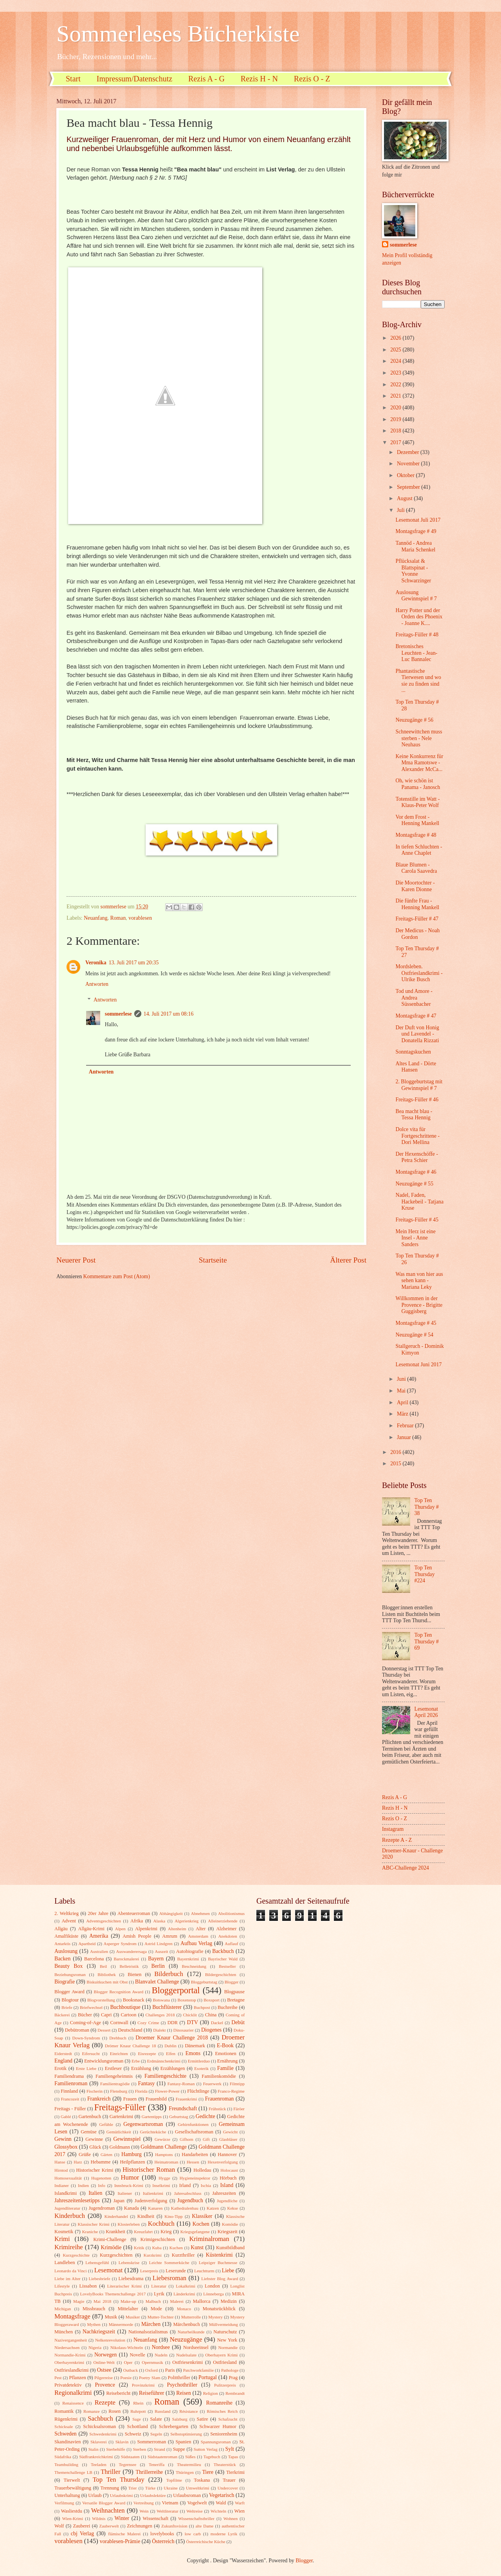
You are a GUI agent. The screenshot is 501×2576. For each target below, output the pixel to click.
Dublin (170, 2045)
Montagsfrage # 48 (415, 835)
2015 (396, 1463)
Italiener (125, 2193)
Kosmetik (63, 2231)
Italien (95, 2193)
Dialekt (159, 2030)
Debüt (238, 2022)
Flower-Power (167, 2091)
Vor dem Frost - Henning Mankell (417, 820)
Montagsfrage (72, 2316)
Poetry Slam (149, 2377)
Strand (159, 2449)
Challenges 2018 (160, 2014)
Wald (221, 2503)
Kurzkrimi (153, 2255)
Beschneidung (194, 1966)
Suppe (179, 2449)
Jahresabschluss (188, 2193)
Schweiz (133, 2434)
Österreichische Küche (205, 2541)
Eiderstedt (63, 2053)
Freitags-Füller (120, 2107)
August (405, 498)
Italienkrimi (153, 2193)
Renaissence (73, 2403)
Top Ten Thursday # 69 (426, 1641)
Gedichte (205, 2116)
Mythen (93, 2324)
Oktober (406, 475)
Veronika (95, 963)
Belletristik (129, 1966)
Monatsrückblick (219, 2308)
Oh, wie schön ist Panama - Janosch (417, 784)
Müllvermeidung (223, 2324)
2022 (396, 384)
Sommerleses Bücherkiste (178, 34)
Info (101, 2185)
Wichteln (218, 2511)
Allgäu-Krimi (91, 1928)
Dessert (103, 2030)
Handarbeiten (195, 2154)
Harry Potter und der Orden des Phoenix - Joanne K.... (418, 616)
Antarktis (62, 1943)
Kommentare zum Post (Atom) (116, 1276)
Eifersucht (91, 2053)
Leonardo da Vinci (70, 2270)
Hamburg (131, 2154)
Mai (402, 1391)
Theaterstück (225, 2464)
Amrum (169, 1936)
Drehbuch (117, 2038)
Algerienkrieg (186, 1920)
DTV (192, 2022)
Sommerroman (151, 2441)
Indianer (61, 2185)
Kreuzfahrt (143, 2231)
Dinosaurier (183, 2030)
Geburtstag (178, 2116)
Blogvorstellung (101, 2000)
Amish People (137, 1936)
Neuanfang (96, 918)
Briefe (66, 2007)
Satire (202, 2419)
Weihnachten (108, 2510)
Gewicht (230, 2131)
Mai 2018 (102, 2301)
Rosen (114, 2411)
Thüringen (185, 2472)
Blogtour (70, 2000)
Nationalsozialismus (148, 2332)
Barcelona (94, 1959)
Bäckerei (62, 2014)
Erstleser (113, 2068)
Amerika (98, 1936)
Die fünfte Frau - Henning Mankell (417, 904)
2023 (396, 373)
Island (226, 2185)
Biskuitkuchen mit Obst (107, 1982)
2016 (396, 1452)
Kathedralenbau (184, 2208)
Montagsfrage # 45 (415, 1323)
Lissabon (88, 2286)
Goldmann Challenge (164, 2147)
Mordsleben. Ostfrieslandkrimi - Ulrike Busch (418, 973)
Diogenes (211, 2030)
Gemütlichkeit (118, 2131)
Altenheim (177, 1928)
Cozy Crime (148, 2022)
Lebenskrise (129, 2262)
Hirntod (61, 2170)
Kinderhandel (116, 2216)
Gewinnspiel (127, 2139)
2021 (396, 396)
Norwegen (105, 2355)
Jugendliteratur (67, 2208)
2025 (396, 350)
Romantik (64, 2411)
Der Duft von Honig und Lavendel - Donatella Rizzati (417, 1034)
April (403, 1402)
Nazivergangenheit (70, 2340)
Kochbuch (161, 2223)
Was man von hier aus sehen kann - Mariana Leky (419, 1280)
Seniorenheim (223, 2434)
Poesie (126, 2377)
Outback (130, 2370)
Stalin (93, 2449)
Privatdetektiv (68, 2385)
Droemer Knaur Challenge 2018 (171, 2038)
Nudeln (161, 2355)
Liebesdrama (130, 2278)
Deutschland (130, 2030)
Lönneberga (213, 2293)
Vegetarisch (221, 2495)
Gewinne (94, 2139)
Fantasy (146, 2083)
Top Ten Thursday (118, 2479)
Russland (162, 2411)
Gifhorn (186, 2139)
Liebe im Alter (67, 2278)
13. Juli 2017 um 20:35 (134, 963)
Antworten (96, 984)
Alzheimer (226, 1928)
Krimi (62, 2239)
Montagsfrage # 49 (415, 531)
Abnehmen (200, 1913)
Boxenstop (187, 2000)
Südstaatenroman (162, 2456)
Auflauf (231, 1943)
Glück (95, 2147)
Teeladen (98, 2464)
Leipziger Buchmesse (218, 2262)
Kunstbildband (230, 2247)
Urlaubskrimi (121, 2495)
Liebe (228, 2270)
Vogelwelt (197, 2503)
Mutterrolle (191, 2317)
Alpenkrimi (146, 1928)
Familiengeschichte (165, 2076)
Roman (118, 918)
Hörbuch (228, 2178)
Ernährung (227, 2061)
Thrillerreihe (149, 2472)
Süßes (190, 2456)
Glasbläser (228, 2139)
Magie (78, 2301)
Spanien (183, 2441)
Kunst (197, 2247)
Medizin (228, 2301)
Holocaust (229, 2170)
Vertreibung (143, 2502)
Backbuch (223, 1951)
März (403, 1414)
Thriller (111, 2471)
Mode (156, 2308)
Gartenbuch (89, 2116)
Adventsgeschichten (103, 1920)
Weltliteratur (167, 2511)
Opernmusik (152, 2362)
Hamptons (164, 2154)
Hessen (193, 2162)
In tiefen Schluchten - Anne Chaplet (418, 850)
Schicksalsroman (99, 2426)
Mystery (215, 2317)
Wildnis (99, 2518)
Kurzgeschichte (76, 2255)
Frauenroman (219, 2099)
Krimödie (111, 2247)
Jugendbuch (190, 2200)
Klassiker (202, 2216)
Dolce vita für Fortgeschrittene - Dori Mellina (417, 1135)
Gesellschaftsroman (194, 2132)
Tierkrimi (235, 2472)
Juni (402, 1379)
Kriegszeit (228, 2231)
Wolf (59, 2526)
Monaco (184, 2308)
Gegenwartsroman (143, 2124)
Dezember (408, 452)
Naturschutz (225, 2332)
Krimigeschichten (158, 2239)
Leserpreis (149, 2270)
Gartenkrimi (121, 2116)
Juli (401, 510)
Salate (156, 2419)
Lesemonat (108, 2270)
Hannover (227, 2154)
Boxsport (211, 2000)
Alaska (159, 1920)
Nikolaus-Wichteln (126, 2347)
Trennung (109, 2488)
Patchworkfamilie (198, 2370)
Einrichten (119, 2053)
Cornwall (119, 2022)
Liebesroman (169, 2278)
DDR (173, 2022)
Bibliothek (106, 1974)
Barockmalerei (126, 1958)
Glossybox (65, 2147)
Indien (83, 2185)
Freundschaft (183, 2108)
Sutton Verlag (206, 2449)
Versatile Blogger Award (103, 2502)
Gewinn (63, 2139)
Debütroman (77, 2030)
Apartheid (87, 1943)
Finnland (69, 2091)
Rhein (138, 2403)
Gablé (66, 2116)
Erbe (136, 2061)
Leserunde (176, 2270)
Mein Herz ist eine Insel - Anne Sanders (415, 1238)
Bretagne (236, 2000)
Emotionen (225, 2053)
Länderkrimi (184, 2293)
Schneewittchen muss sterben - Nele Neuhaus (418, 738)
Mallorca (202, 2301)
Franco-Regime (231, 2091)
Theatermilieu (189, 2464)
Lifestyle (62, 2286)
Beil (103, 1966)
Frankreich (99, 2099)
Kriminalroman (209, 2239)
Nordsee (161, 2347)
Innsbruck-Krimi (128, 2185)
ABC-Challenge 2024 (405, 1868)
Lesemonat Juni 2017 (418, 1364)
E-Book (225, 2045)
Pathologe (229, 2370)
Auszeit (161, 1951)
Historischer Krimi (95, 2170)
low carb (193, 2533)
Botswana (161, 2000)
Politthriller (179, 2377)
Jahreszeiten (224, 2193)
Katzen (213, 2208)
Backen (62, 1959)
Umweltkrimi (197, 2488)
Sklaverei (98, 2441)
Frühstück (217, 2108)
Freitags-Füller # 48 (416, 635)
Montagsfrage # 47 (415, 1016)
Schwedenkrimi (102, 2434)
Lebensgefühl (97, 2262)
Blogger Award (69, 1991)
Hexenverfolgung (222, 2162)
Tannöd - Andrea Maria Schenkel (415, 546)
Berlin (158, 1966)
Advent (68, 1921)
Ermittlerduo (199, 2061)
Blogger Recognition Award (119, 1991)
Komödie (230, 2224)
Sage (136, 2419)
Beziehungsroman (70, 1974)
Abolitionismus (231, 1913)
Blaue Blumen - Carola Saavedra (416, 868)
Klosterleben (129, 2224)
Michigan (62, 2308)
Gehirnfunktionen (193, 2124)
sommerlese (118, 1014)
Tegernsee (128, 2464)
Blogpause (234, 1991)
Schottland (137, 2426)
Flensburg (118, 2091)
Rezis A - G (206, 78)
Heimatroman (166, 2162)
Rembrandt (235, 2393)
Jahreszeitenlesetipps (77, 2200)
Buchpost (202, 2007)
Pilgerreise (103, 2377)
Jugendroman (101, 2208)
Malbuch (153, 2301)
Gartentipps (152, 2116)
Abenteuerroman (133, 1913)
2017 (396, 442)
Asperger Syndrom (120, 1943)
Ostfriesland (225, 2362)
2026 (396, 338)
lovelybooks (162, 2533)
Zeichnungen (139, 2526)
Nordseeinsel (196, 2347)
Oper (128, 2362)
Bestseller (227, 1966)
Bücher (85, 2015)
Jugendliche (227, 2200)
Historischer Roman (149, 2169)
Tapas (233, 2456)
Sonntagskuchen (413, 1052)
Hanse (59, 2162)
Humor (130, 2177)
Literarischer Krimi (124, 2286)
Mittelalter (128, 2308)
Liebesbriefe (99, 2278)
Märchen (150, 2324)
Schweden (65, 2434)
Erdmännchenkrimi (163, 2061)
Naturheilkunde (191, 2331)
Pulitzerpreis (225, 2385)
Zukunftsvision (174, 2526)
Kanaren (155, 2208)
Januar (404, 1437)
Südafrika (62, 2456)
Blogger (232, 1982)
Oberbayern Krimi (221, 2355)
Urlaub (94, 2495)
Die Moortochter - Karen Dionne (414, 886)
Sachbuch (100, 2418)
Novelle (137, 2355)
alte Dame (204, 2526)
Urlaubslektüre (153, 2495)
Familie (225, 2068)
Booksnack (133, 2000)
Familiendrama (69, 2076)
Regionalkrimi (73, 2392)
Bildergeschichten (220, 1974)
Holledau (202, 2170)
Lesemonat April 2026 (426, 1712)
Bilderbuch (168, 1974)
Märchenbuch (186, 2324)
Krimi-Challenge (109, 2239)
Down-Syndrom (86, 2038)
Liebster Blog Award (219, 2278)
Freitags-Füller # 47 (416, 919)
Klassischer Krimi (93, 2224)
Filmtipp (237, 2083)
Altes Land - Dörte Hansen (415, 1067)
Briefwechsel (91, 2007)
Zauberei (81, 2526)
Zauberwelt (109, 2526)
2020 (396, 408)
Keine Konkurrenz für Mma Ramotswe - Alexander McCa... (419, 762)
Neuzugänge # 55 (414, 1184)
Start (73, 78)
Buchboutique (125, 2007)
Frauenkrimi (186, 2099)
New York (227, 2340)
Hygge (164, 2178)
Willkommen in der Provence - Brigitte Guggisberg (418, 1304)
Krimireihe (68, 2247)
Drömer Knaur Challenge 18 (130, 2045)
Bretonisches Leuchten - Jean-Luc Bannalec (416, 652)
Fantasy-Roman (181, 2083)
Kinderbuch (69, 2215)
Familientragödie (115, 2083)
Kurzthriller (183, 2255)
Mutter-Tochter (161, 2317)
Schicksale (63, 2426)
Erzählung (141, 2068)
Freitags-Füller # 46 (416, 1099)
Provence (105, 2385)
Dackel (217, 2022)
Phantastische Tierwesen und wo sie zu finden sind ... (418, 681)
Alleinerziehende (222, 1920)
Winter (121, 2518)
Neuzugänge (186, 2339)
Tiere (207, 2472)
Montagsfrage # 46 (415, 1172)
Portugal (207, 2377)
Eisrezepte (147, 2053)
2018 (396, 431)
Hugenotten (101, 2178)
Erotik (60, 2068)
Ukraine (171, 2488)
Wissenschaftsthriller (196, 2518)
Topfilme (174, 2480)
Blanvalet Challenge (157, 1982)
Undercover (228, 2488)
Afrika (136, 1921)
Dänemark (195, 2045)
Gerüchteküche (153, 2131)
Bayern (156, 1959)
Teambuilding (66, 2464)
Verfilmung (64, 2502)
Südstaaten (130, 2456)
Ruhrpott (138, 2411)
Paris (170, 2370)
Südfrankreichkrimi (96, 2456)
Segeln (156, 2434)
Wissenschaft (155, 2518)
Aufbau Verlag (196, 1943)
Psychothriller (182, 2385)
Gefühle (106, 2124)
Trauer (229, 2480)
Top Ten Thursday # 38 (426, 1506)
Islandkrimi (65, 2193)
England (63, 2061)
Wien (239, 2511)
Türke (150, 2488)
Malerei (177, 2301)
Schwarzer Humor (217, 2426)
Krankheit (115, 2231)
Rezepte (105, 2402)
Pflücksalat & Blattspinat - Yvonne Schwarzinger (413, 571)
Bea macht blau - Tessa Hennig (413, 1114)
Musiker (133, 2317)
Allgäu (61, 1928)
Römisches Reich (222, 2411)
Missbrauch (94, 2308)
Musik (111, 2317)
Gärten (106, 2154)
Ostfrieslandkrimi (71, 2370)
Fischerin (95, 2091)
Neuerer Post (76, 1260)
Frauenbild (156, 2099)
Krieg (165, 2231)
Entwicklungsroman (103, 2061)
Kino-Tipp (173, 2216)
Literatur (158, 2286)
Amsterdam (198, 1936)
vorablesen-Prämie (120, 2541)
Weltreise (194, 2511)
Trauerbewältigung (72, 2488)
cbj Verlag (82, 2533)
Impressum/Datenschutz (134, 78)
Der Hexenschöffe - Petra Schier (416, 1157)
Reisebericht (118, 2393)
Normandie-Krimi (70, 2355)
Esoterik (201, 2068)
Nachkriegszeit (99, 2332)
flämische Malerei (124, 2533)
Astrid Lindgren (158, 1943)
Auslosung (65, 1951)
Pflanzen (77, 2377)
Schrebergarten (173, 2426)
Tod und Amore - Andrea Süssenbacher (413, 997)
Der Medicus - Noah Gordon (417, 934)
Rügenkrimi (65, 2419)
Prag (233, 2377)
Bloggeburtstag (204, 1982)
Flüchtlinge (198, 2091)
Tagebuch (212, 2456)
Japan (119, 2200)
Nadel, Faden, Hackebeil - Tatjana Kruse (419, 1201)
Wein (144, 2511)
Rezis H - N (259, 78)
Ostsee (104, 2370)
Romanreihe (219, 2403)
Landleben (64, 2262)
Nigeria (94, 2347)
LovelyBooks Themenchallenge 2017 (113, 2293)
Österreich (163, 2541)
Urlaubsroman (187, 2495)
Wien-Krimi (72, 2518)
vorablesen (140, 918)
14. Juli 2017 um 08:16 (169, 1014)
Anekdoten (227, 1936)
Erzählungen (172, 2068)
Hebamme (100, 2162)
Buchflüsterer (167, 2007)
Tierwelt (72, 2480)
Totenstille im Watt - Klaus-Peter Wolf (417, 802)
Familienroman (70, 2083)
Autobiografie (190, 1951)
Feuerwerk (212, 2083)
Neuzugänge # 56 (414, 720)
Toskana (202, 2480)
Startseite (213, 1260)
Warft (240, 2502)
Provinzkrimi (143, 2385)
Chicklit (190, 2014)
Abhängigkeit (171, 1913)
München (63, 2332)
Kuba (157, 2247)
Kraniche (90, 2231)
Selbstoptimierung (186, 2434)
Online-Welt (104, 2362)
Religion (210, 2393)
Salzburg (179, 2419)
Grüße (85, 2154)
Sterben (139, 2449)
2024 (396, 361)
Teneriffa (156, 2464)
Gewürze (162, 2139)
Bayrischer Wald (223, 1958)
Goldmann (120, 2147)
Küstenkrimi (219, 2255)
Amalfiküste (66, 1936)
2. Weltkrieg (66, 1913)
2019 (396, 419)
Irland (185, 2185)
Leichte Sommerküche (169, 2262)
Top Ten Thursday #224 (424, 1574)
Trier (132, 2488)
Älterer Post (348, 1260)
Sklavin (122, 2441)
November (409, 464)
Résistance (188, 2411)
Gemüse (89, 2132)
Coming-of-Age (85, 2022)
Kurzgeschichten (116, 2255)
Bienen (134, 1974)
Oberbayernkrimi (69, 2362)
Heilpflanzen (132, 2162)
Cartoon (129, 2015)
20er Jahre (98, 1913)
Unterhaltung (67, 2495)
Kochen (201, 2224)
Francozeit (70, 2099)
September (409, 487)
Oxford (151, 2370)
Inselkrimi (161, 2185)
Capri (106, 2015)
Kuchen (176, 2247)
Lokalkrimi (185, 2286)
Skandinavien (67, 2441)
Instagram (393, 1829)
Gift (206, 2139)
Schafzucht (228, 2419)
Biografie (64, 1982)
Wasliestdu (71, 2511)
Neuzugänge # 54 (414, 1335)
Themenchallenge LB (73, 2472)
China (211, 2015)
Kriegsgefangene (195, 2231)
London (212, 2286)
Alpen (120, 1928)
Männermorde (121, 2324)
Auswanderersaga (131, 1951)
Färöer (239, 2108)
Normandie (228, 2347)
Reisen (183, 2393)
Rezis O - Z (312, 78)
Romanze (91, 2411)
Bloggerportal (176, 1990)
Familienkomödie (219, 2076)
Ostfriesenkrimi (187, 2362)
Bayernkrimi (188, 1958)
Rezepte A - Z (397, 1840)
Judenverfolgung (151, 2200)
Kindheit (145, 2216)
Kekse (232, 2208)
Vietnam (170, 2503)
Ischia (206, 2185)
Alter (201, 1928)
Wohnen (230, 2518)
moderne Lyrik (224, 2533)
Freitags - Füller (70, 2108)
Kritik (139, 2247)
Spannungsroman (216, 2441)
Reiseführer (151, 2393)
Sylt (229, 2449)
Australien (99, 1951)
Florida (141, 2091)
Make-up (128, 2301)
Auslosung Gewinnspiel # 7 (415, 595)
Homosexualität (68, 2178)
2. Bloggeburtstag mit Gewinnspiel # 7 (418, 1085)
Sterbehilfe (115, 2449)
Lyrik (159, 2294)
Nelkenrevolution (110, 2340)
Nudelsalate (186, 2355)
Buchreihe (228, 2007)
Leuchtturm (204, 2270)
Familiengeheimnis (114, 2076)
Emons (193, 2053)
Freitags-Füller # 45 (416, 1220)
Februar (406, 1426)
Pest (57, 2377)
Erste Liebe (86, 2068)
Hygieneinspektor (195, 2178)
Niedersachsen (66, 2347)
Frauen (130, 2099)
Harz (78, 2162)
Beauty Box (68, 1966)
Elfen (170, 2053)
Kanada (131, 2208)
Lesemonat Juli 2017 (417, 520)
